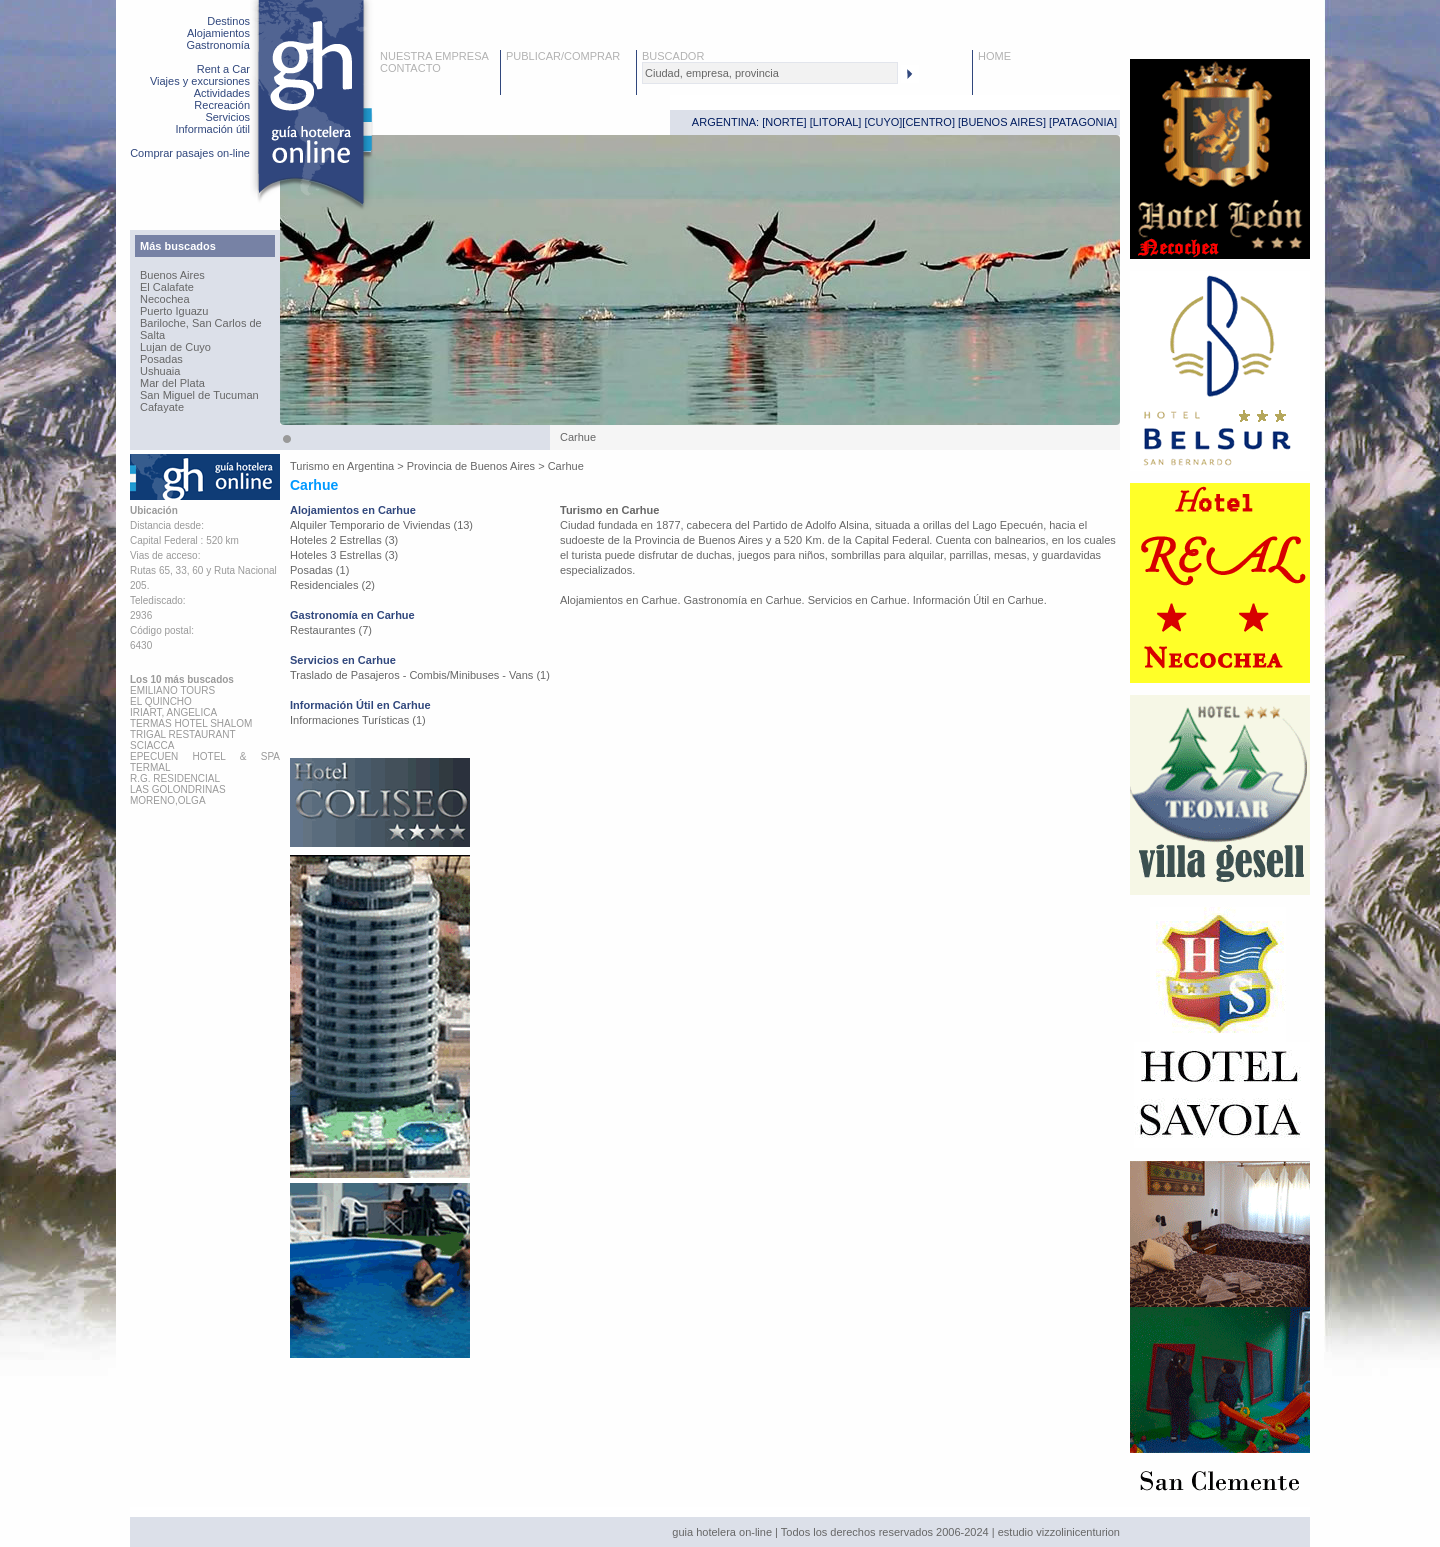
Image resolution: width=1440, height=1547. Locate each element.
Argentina (370, 466)
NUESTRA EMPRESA (434, 56)
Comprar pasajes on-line (190, 153)
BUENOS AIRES (1002, 122)
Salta (152, 335)
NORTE (784, 122)
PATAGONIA (1083, 122)
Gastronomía (218, 45)
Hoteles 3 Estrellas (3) (344, 555)
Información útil (212, 129)
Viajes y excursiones (200, 81)
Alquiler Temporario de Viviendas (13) (381, 525)
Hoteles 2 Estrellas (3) (344, 540)
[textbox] (770, 73)
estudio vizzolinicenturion (1059, 1532)
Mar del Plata (172, 383)
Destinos (228, 21)
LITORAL (836, 122)
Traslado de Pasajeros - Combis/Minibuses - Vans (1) (420, 675)
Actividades (222, 93)
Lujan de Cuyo (175, 347)
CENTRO (928, 122)
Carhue (566, 466)
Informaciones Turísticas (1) (358, 720)
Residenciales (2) (332, 585)
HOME (994, 56)
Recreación (222, 105)
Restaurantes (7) (331, 630)
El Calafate (167, 287)
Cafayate (162, 407)
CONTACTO (410, 68)
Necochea (165, 299)
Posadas (161, 359)
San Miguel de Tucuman (199, 395)
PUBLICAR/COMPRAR (563, 56)
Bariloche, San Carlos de (201, 323)
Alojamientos (218, 33)
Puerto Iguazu (174, 311)
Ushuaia (160, 371)
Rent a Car (223, 69)
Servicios (227, 117)
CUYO (884, 122)
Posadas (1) (319, 570)
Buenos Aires (172, 275)
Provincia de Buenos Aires (471, 466)
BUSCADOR (673, 56)
